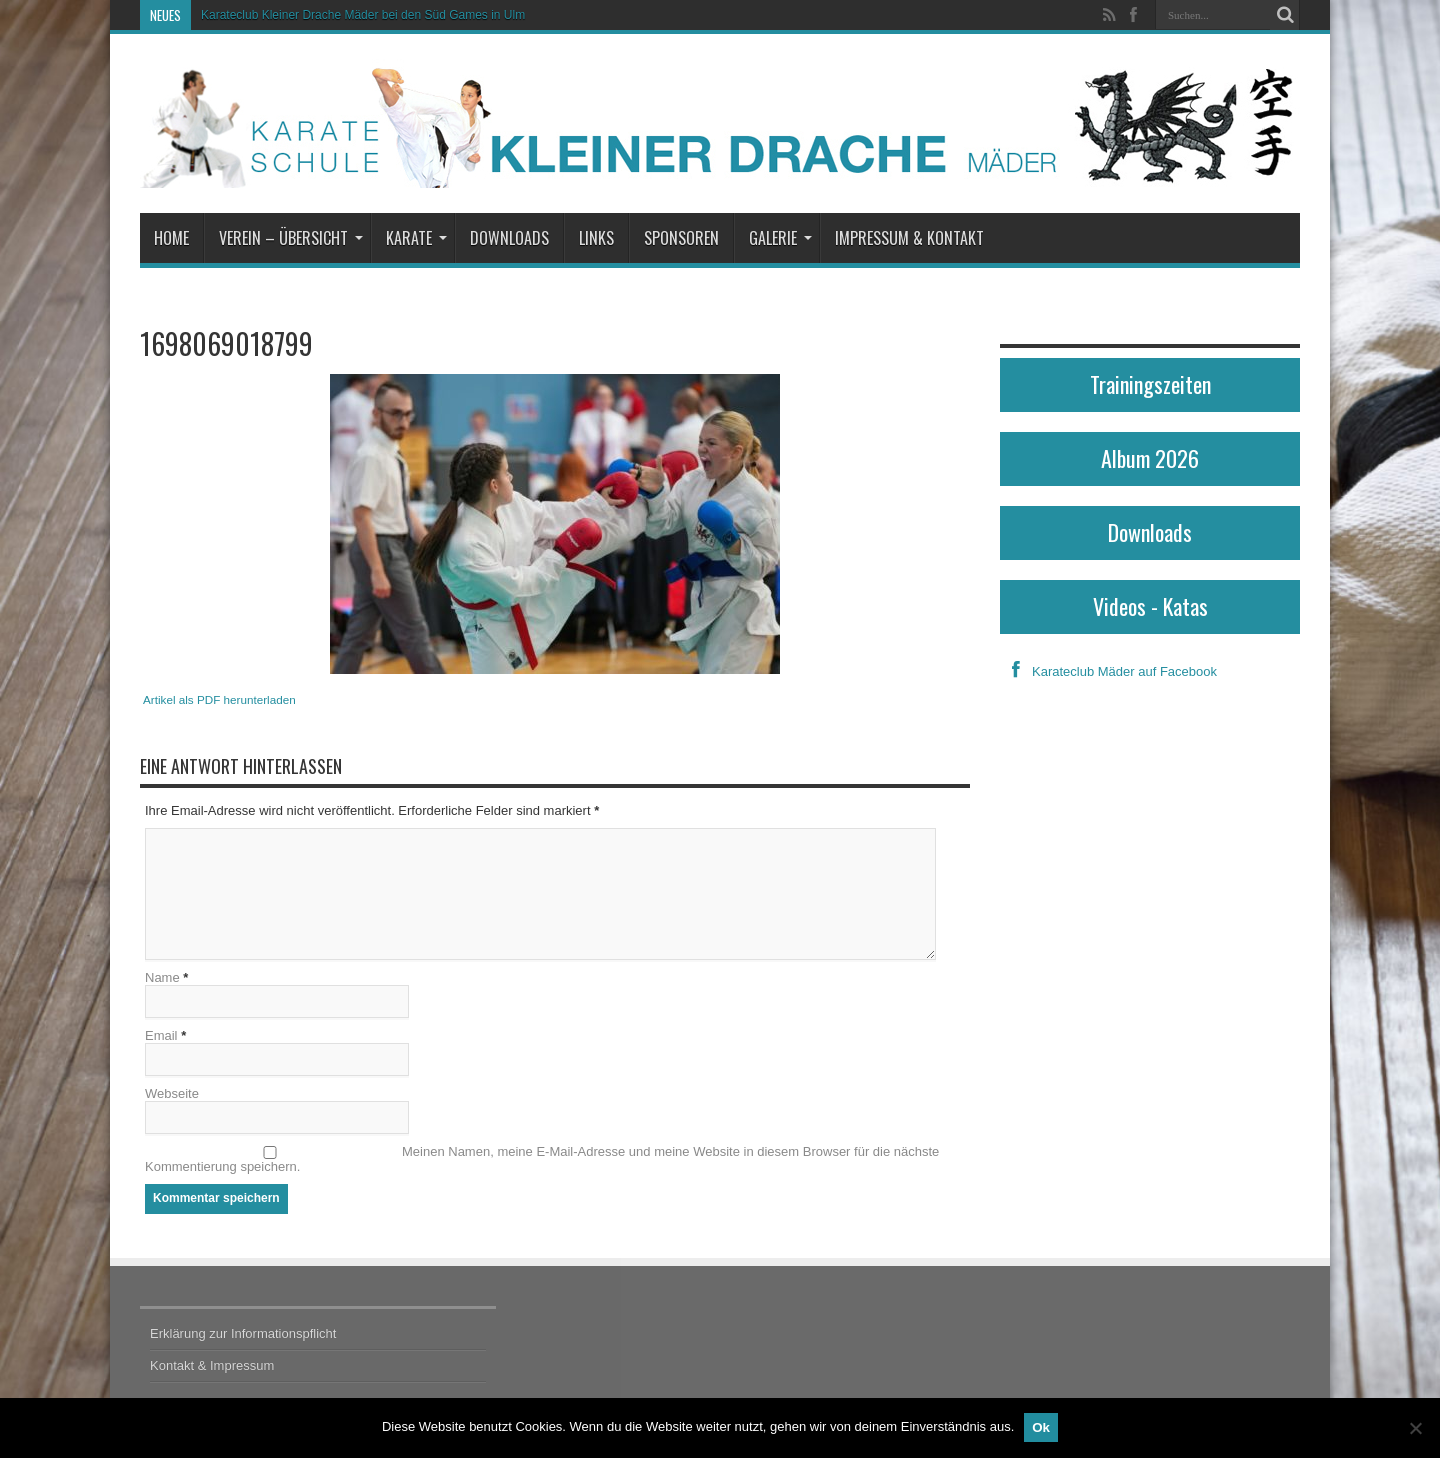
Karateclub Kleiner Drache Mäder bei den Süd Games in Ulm (363, 15)
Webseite (172, 1093)
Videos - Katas (1150, 606)
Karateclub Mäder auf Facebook (1108, 671)
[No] (1415, 1428)
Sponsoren (681, 238)
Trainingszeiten (1150, 384)
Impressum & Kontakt (909, 238)
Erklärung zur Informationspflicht (243, 1333)
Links (596, 238)
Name (162, 977)
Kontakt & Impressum (212, 1365)
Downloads (509, 238)
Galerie (780, 238)
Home (171, 238)
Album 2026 (1150, 458)
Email (161, 1035)
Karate (416, 238)
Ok (1041, 1427)
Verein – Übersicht (291, 238)
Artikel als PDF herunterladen (219, 699)
